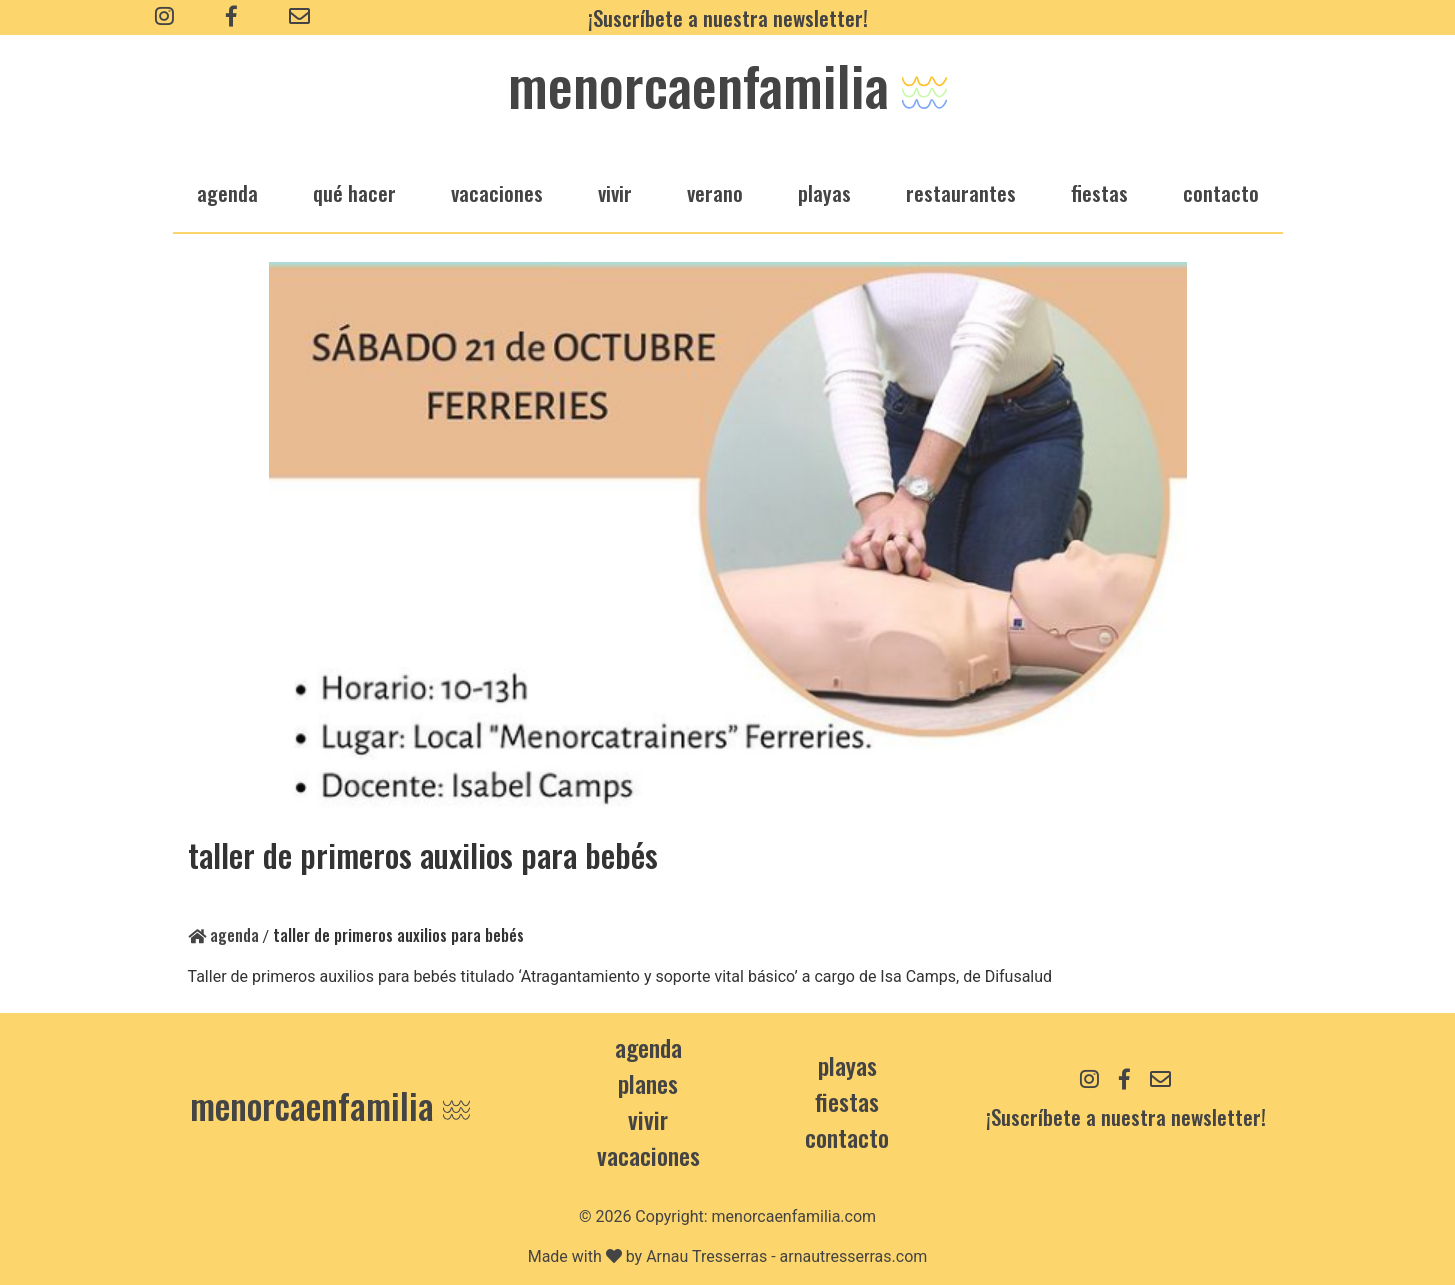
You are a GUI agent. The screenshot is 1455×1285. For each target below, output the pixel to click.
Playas (847, 1065)
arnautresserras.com (854, 1256)
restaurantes (961, 192)
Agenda (223, 935)
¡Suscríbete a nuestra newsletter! (728, 17)
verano (715, 192)
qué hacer (354, 192)
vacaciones (497, 192)
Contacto (1221, 192)
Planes (648, 1083)
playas (824, 192)
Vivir (648, 1119)
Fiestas (847, 1101)
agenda (227, 192)
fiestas (1099, 192)
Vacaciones (648, 1155)
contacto (847, 1137)
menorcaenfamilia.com (794, 1216)
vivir (615, 192)
